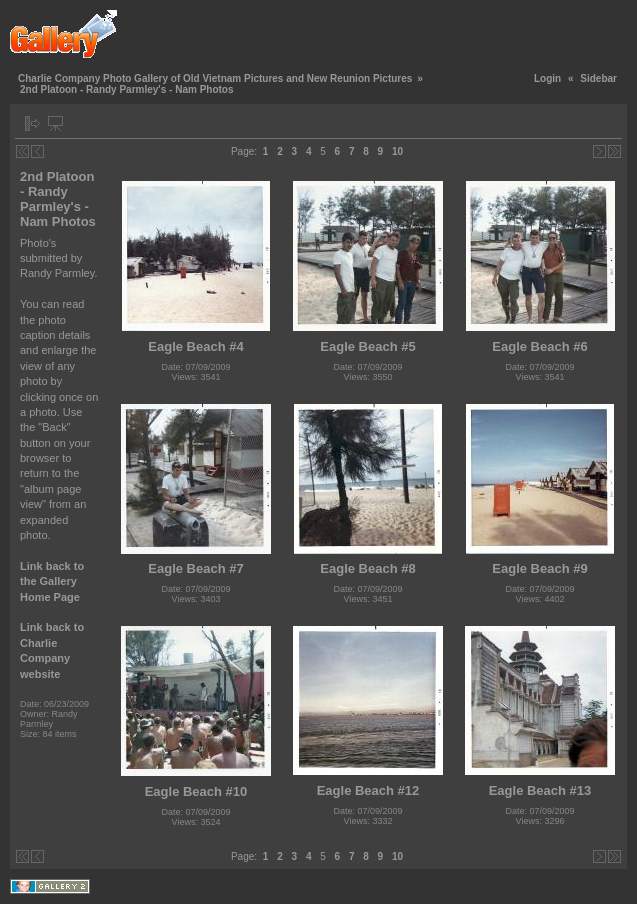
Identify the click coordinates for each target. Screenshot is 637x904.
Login (547, 78)
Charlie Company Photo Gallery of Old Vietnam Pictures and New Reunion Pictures (215, 78)
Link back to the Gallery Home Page (52, 581)
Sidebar (598, 78)
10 (397, 151)
